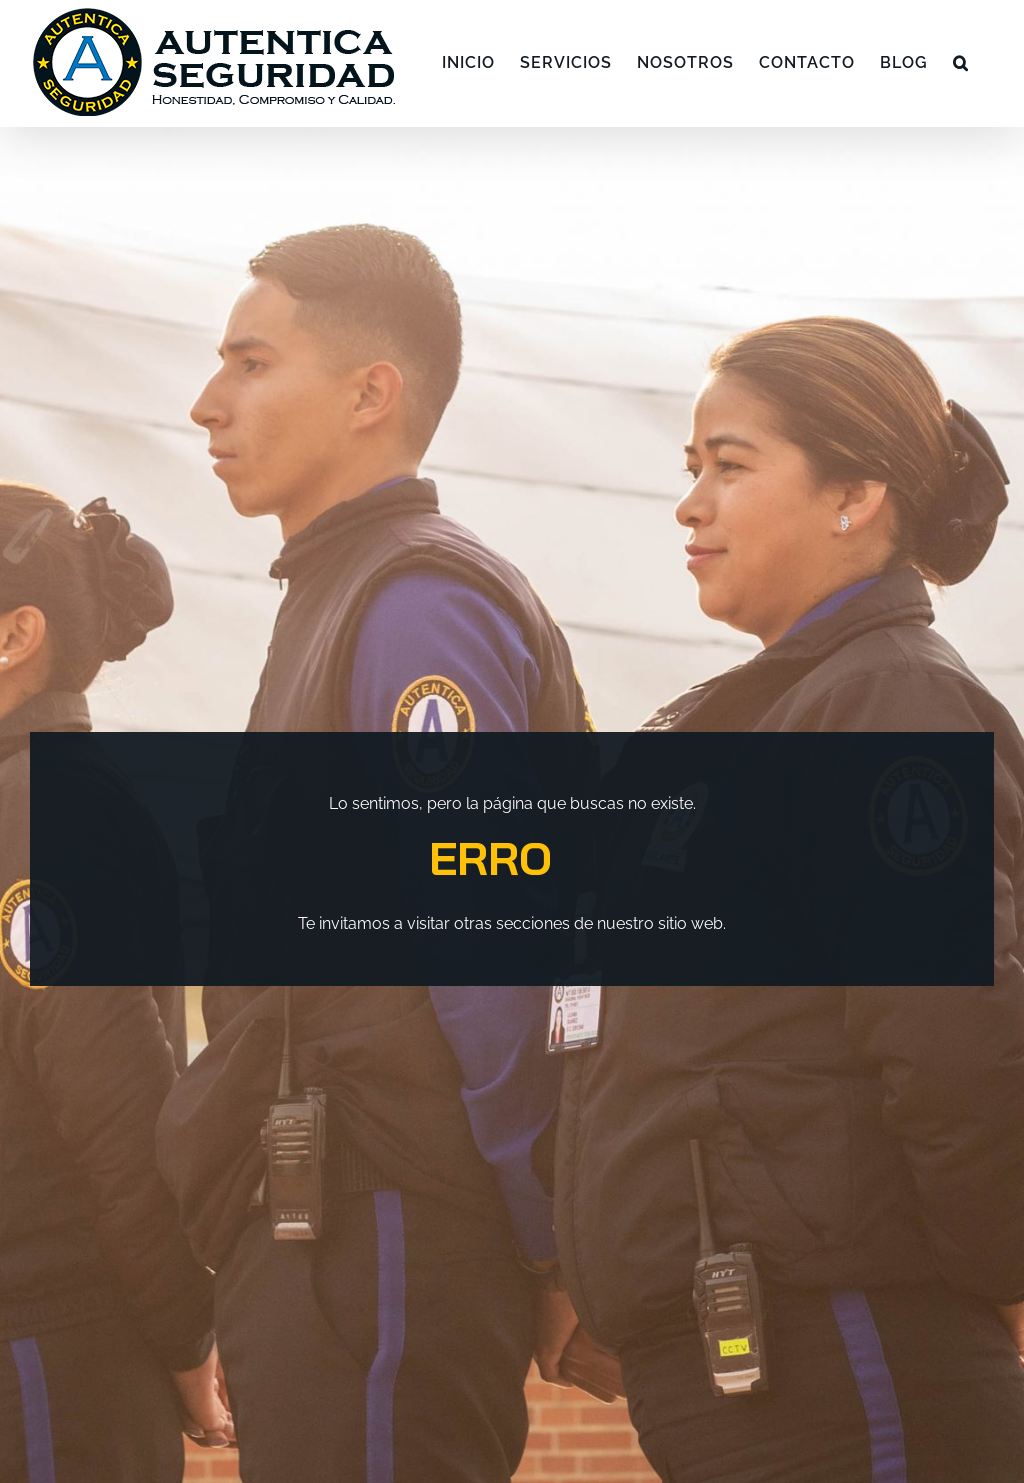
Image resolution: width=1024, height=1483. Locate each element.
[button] (961, 63)
